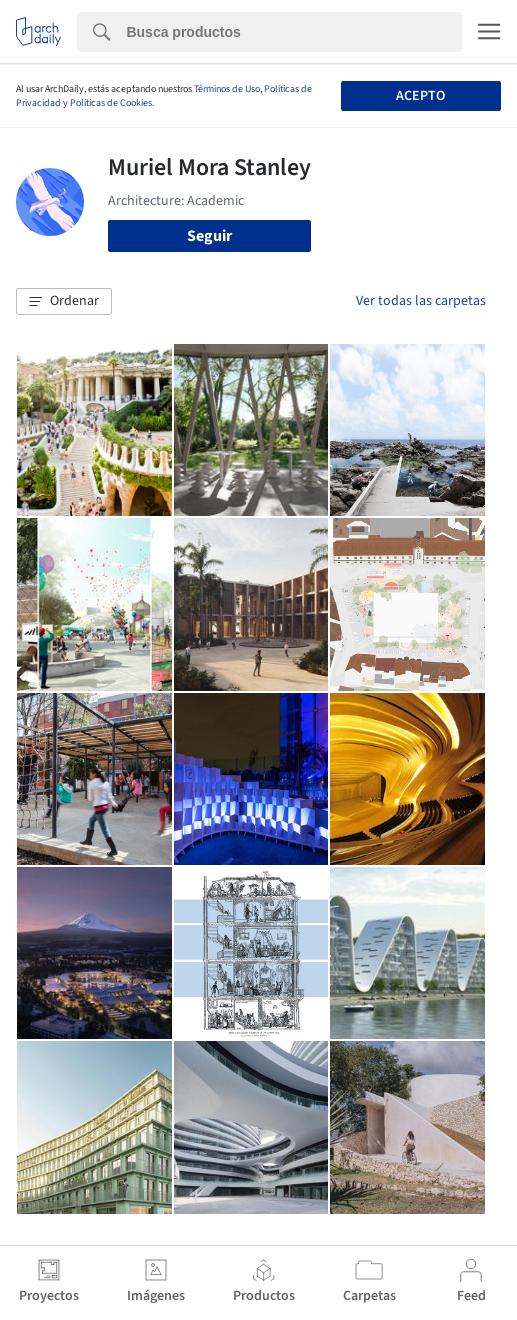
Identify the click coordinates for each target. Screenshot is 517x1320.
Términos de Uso (227, 89)
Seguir (209, 236)
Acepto (420, 96)
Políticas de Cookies (111, 103)
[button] (64, 302)
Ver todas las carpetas (421, 301)
